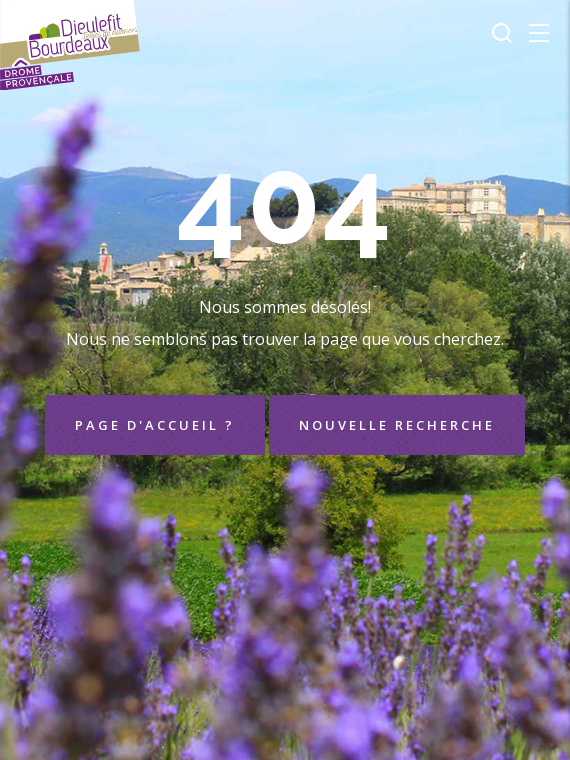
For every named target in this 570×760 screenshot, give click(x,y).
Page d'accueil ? (155, 425)
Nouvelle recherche (397, 425)
